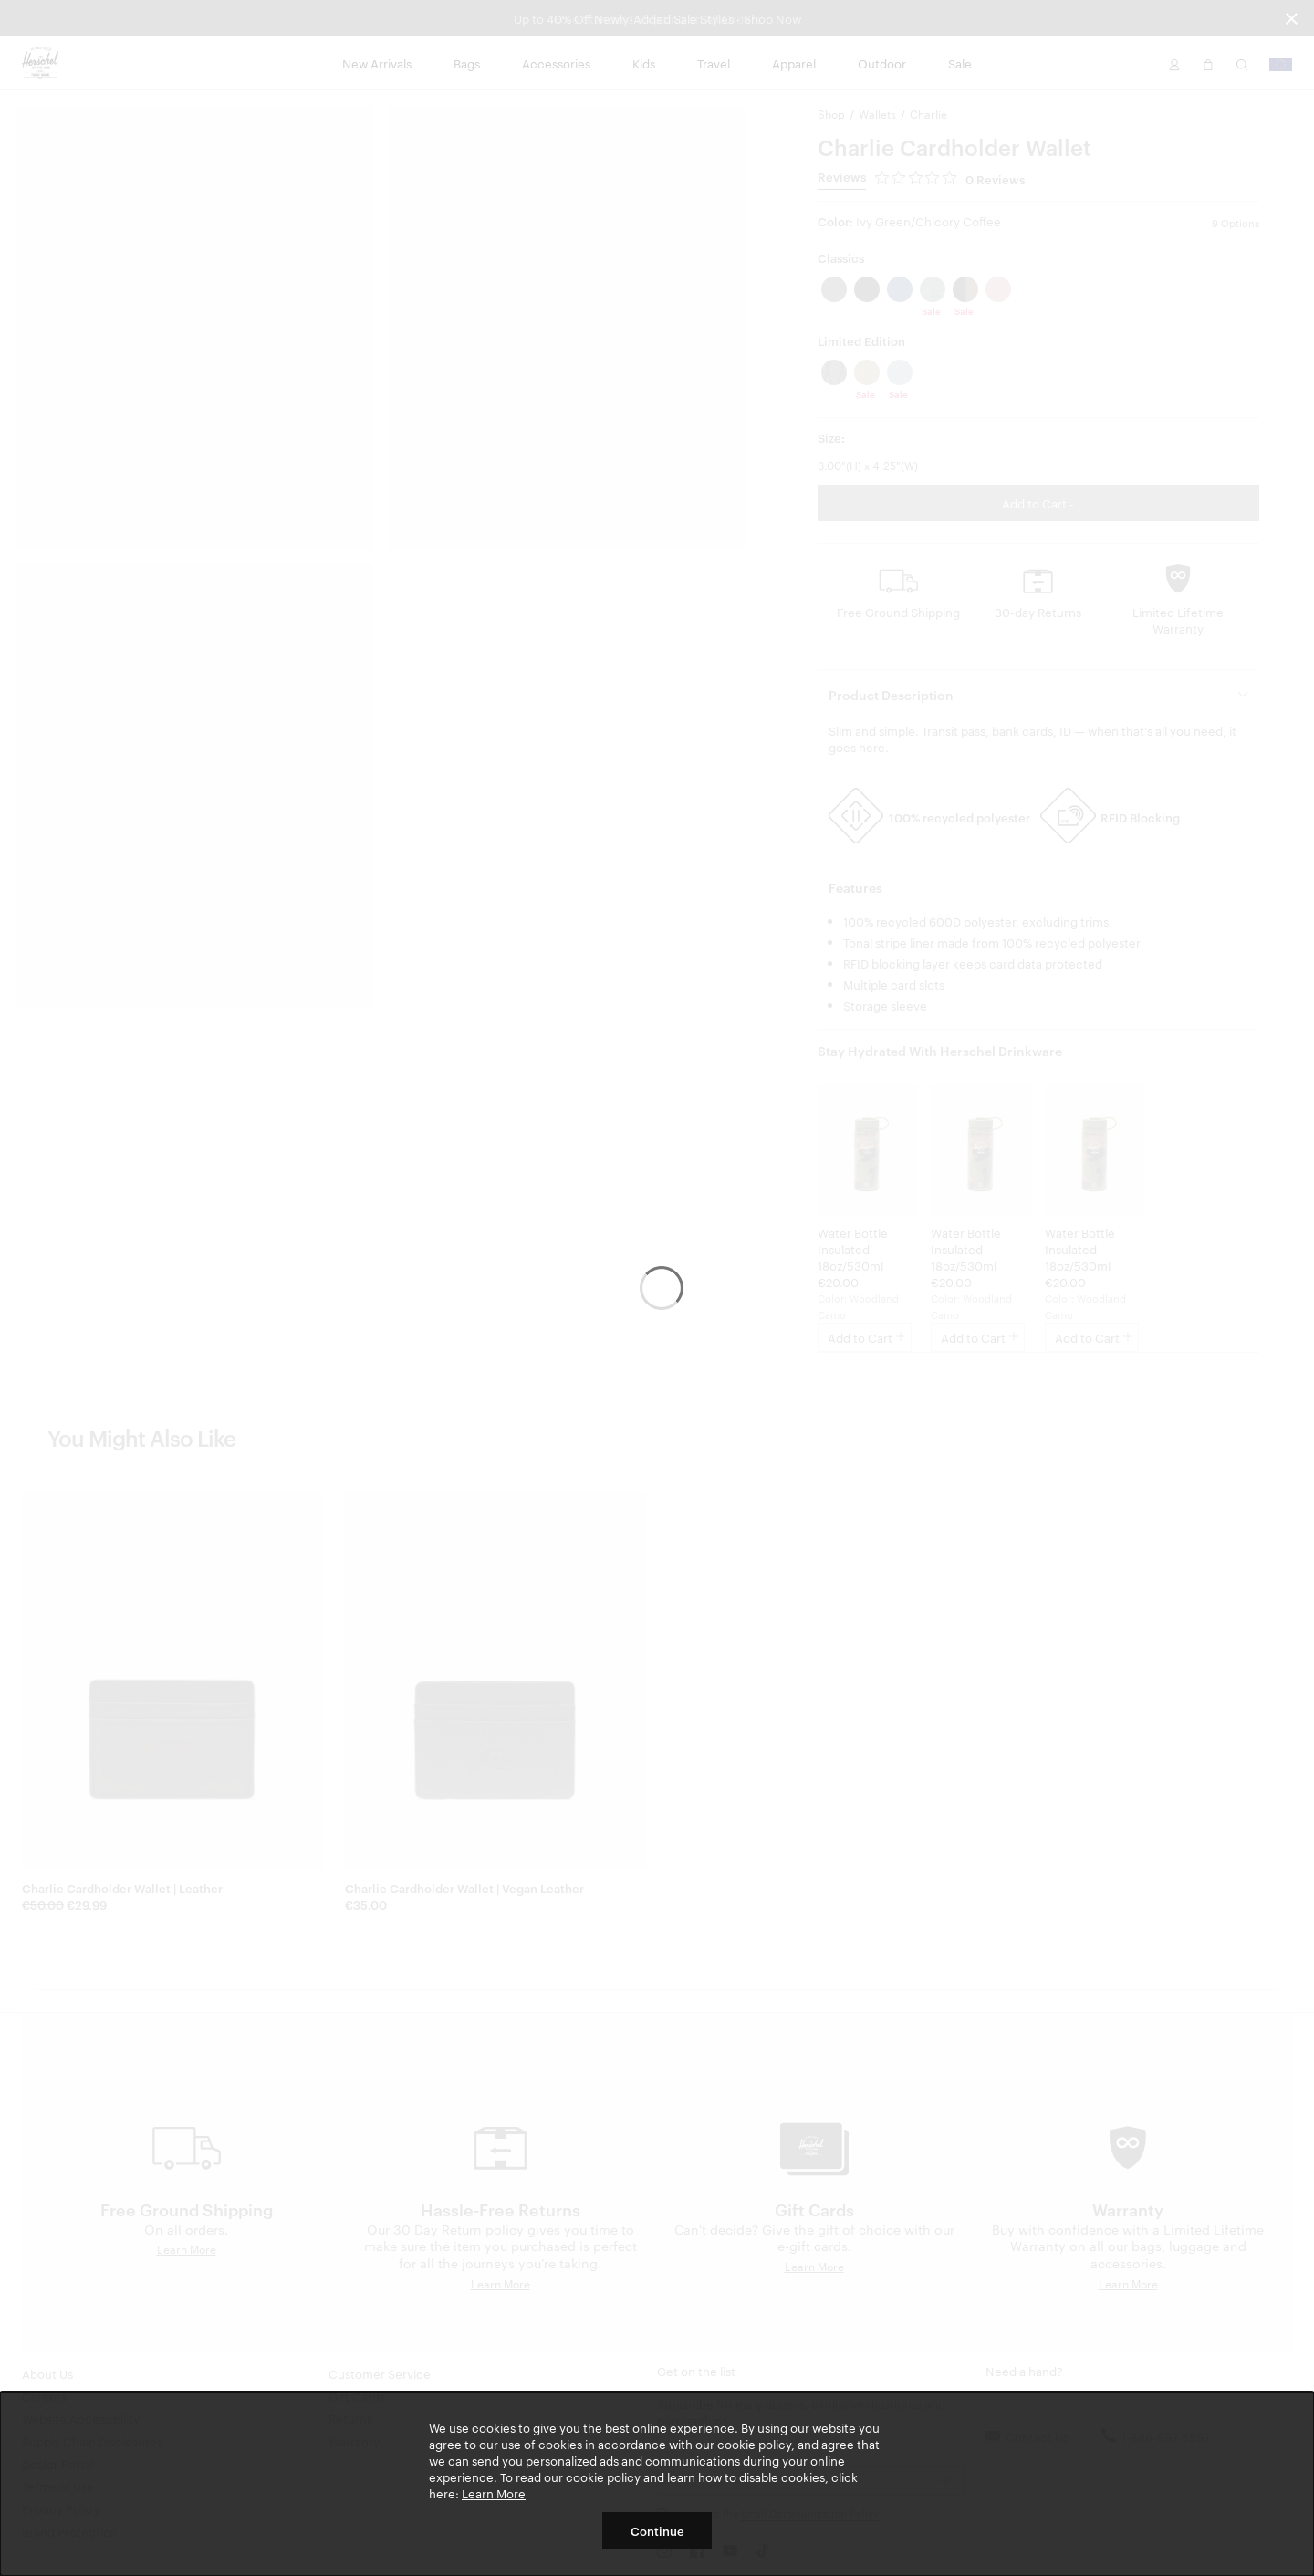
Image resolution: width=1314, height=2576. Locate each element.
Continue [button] (657, 2530)
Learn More (494, 2493)
